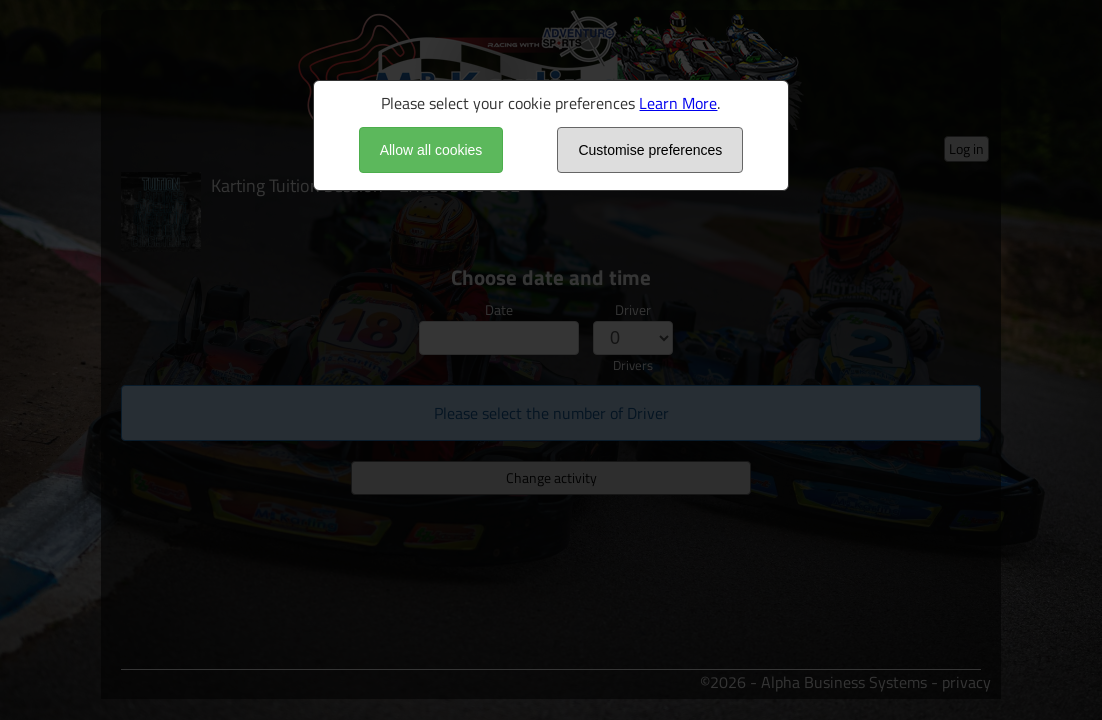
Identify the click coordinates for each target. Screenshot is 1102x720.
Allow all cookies (431, 150)
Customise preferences (650, 150)
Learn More (678, 103)
